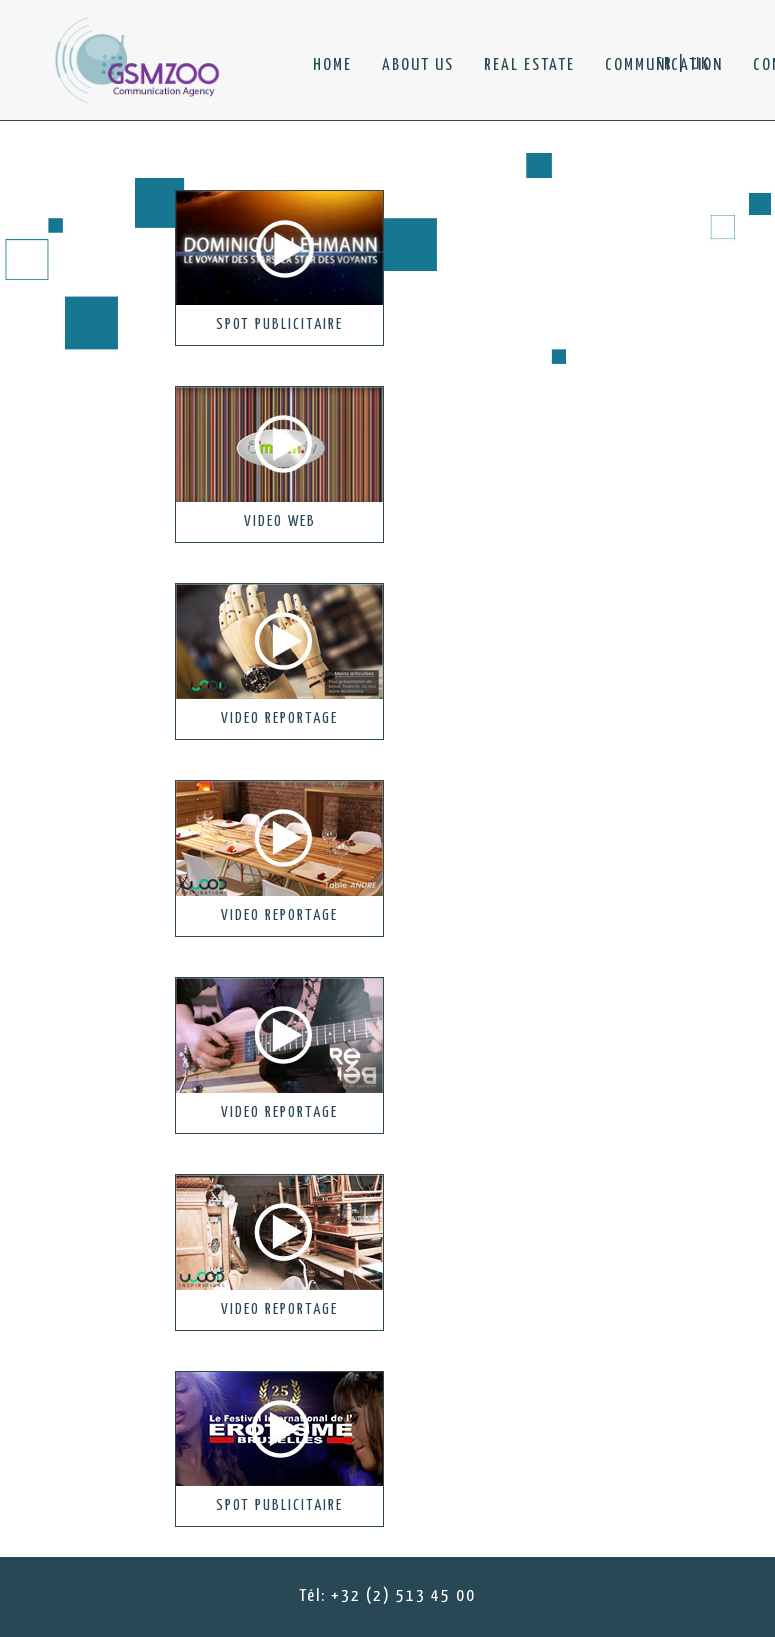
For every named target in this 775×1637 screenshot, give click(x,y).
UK (700, 64)
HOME (332, 65)
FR (664, 64)
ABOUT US (418, 65)
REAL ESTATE (529, 65)
